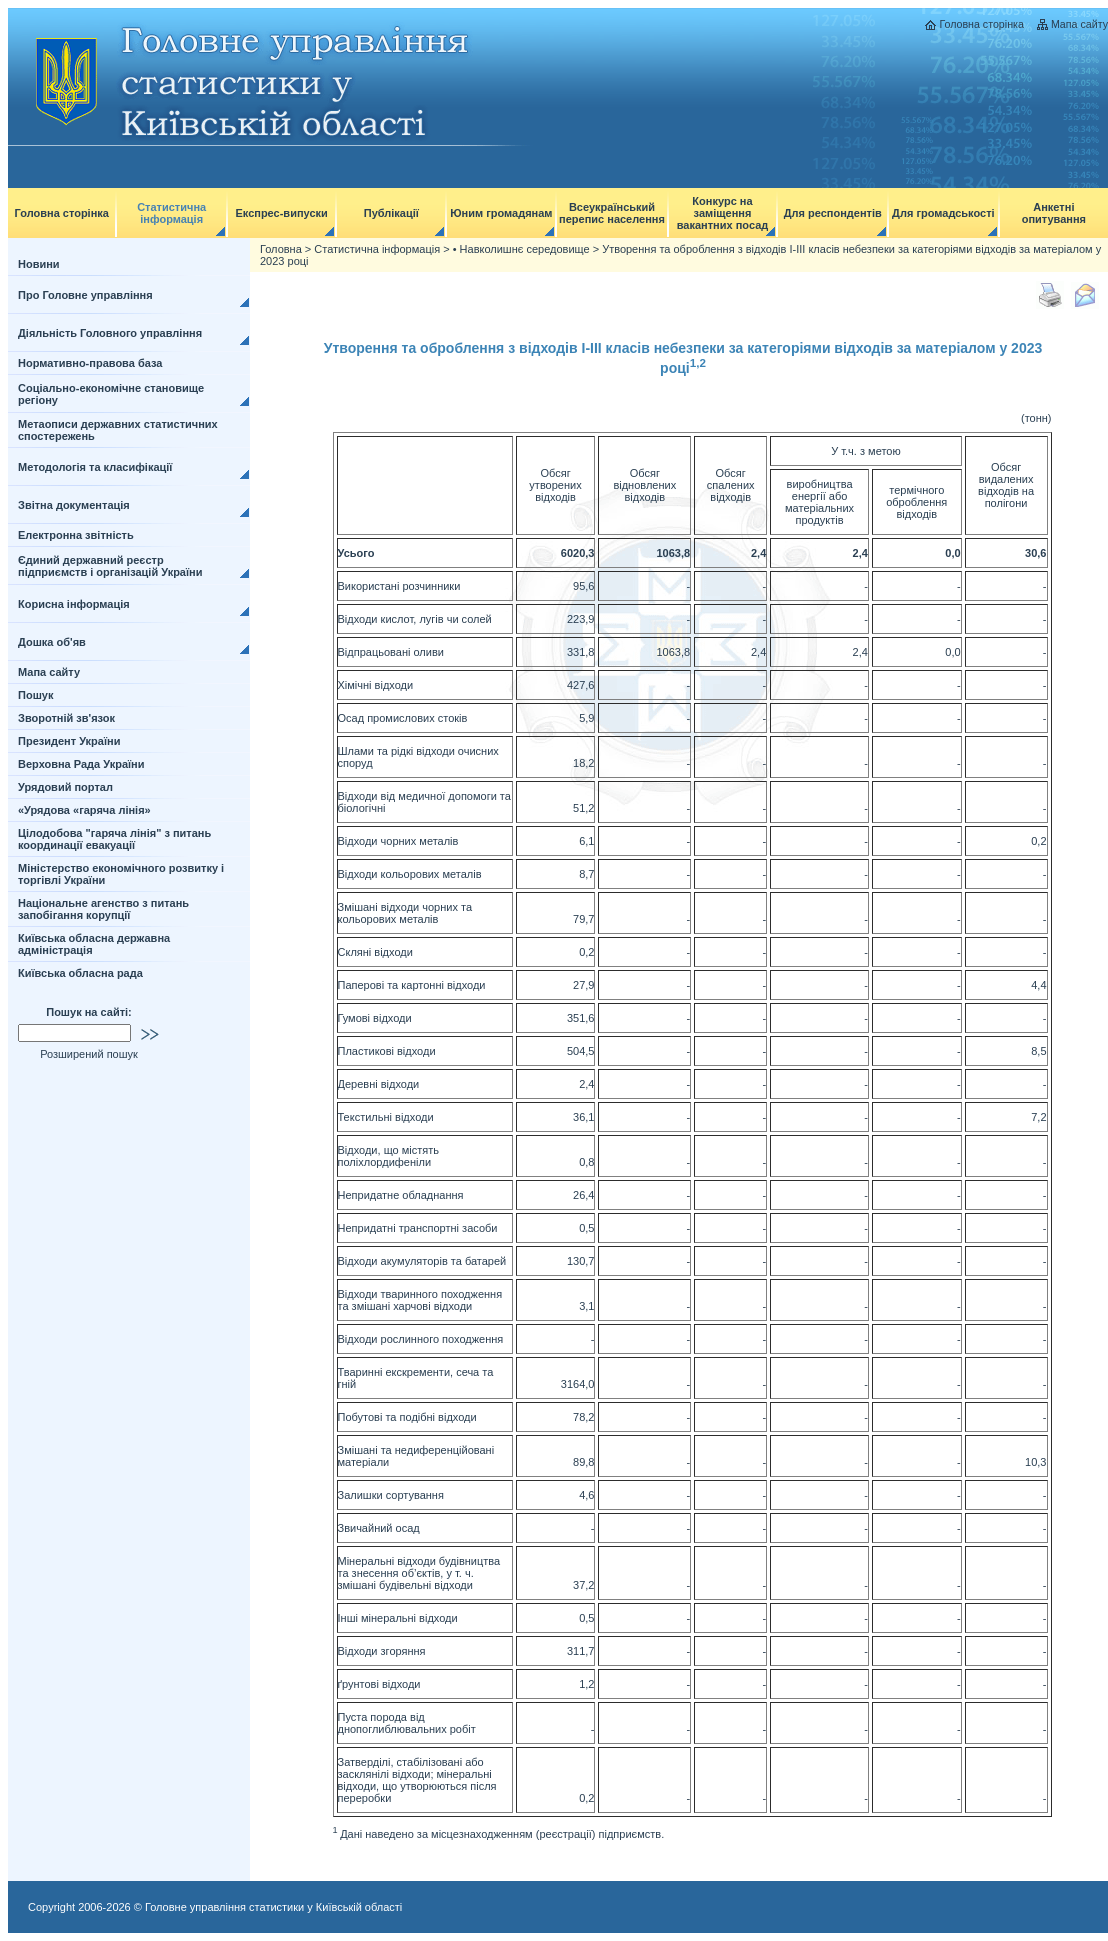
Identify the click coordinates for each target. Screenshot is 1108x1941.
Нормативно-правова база (90, 363)
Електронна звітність (76, 535)
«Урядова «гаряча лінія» (84, 810)
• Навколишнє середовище (521, 249)
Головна (281, 249)
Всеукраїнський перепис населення (612, 213)
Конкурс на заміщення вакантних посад (723, 213)
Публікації (391, 213)
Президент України (69, 741)
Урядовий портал (65, 787)
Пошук (35, 695)
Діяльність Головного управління (110, 333)
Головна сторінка (981, 24)
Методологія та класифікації (95, 467)
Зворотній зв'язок (66, 718)
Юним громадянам (501, 213)
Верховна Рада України (81, 764)
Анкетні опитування (1054, 213)
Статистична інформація (171, 213)
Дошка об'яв (52, 642)
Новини (39, 264)
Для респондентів (833, 213)
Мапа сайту (1079, 24)
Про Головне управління (85, 295)
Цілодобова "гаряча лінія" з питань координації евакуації (114, 839)
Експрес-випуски (281, 213)
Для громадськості (943, 213)
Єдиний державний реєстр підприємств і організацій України (110, 566)
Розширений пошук (89, 1054)
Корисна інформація (74, 604)
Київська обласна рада (80, 973)
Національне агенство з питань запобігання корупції (103, 909)
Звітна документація (74, 505)
